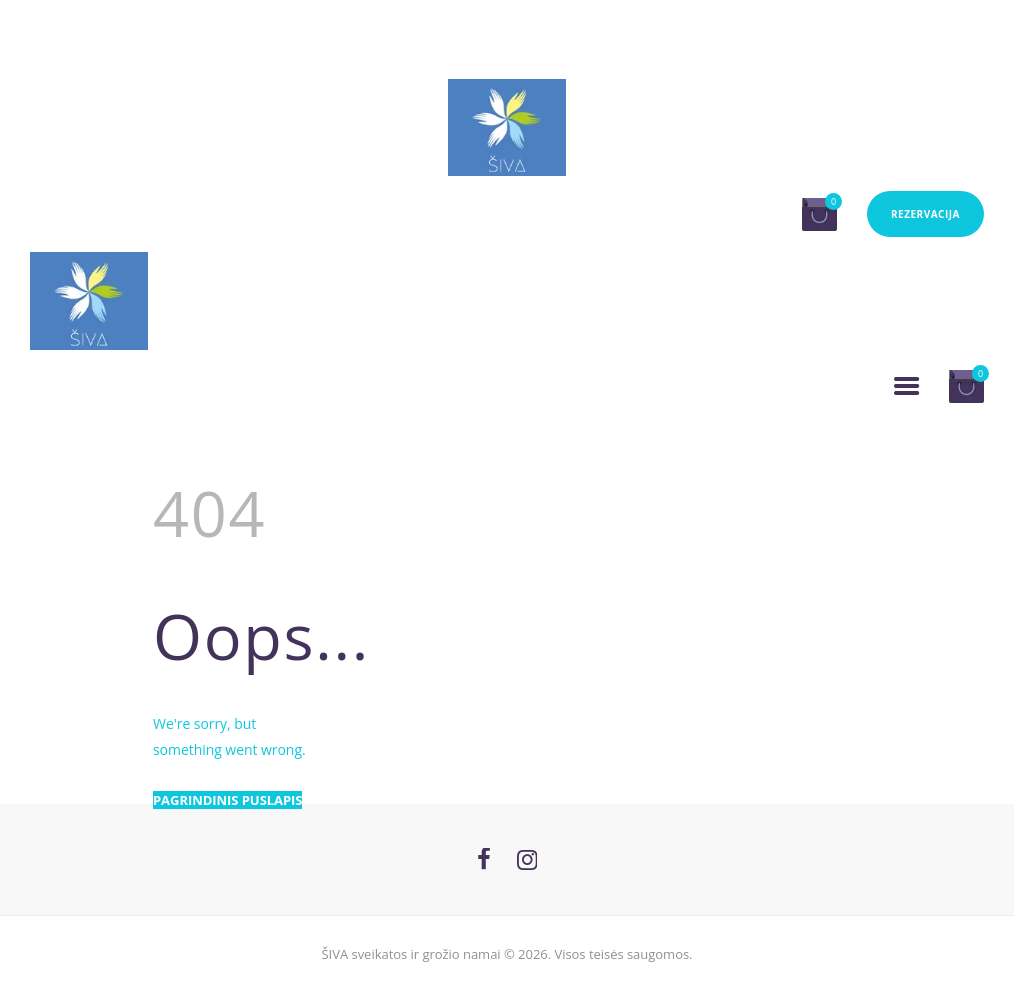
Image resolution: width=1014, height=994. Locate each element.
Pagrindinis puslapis (227, 800)
